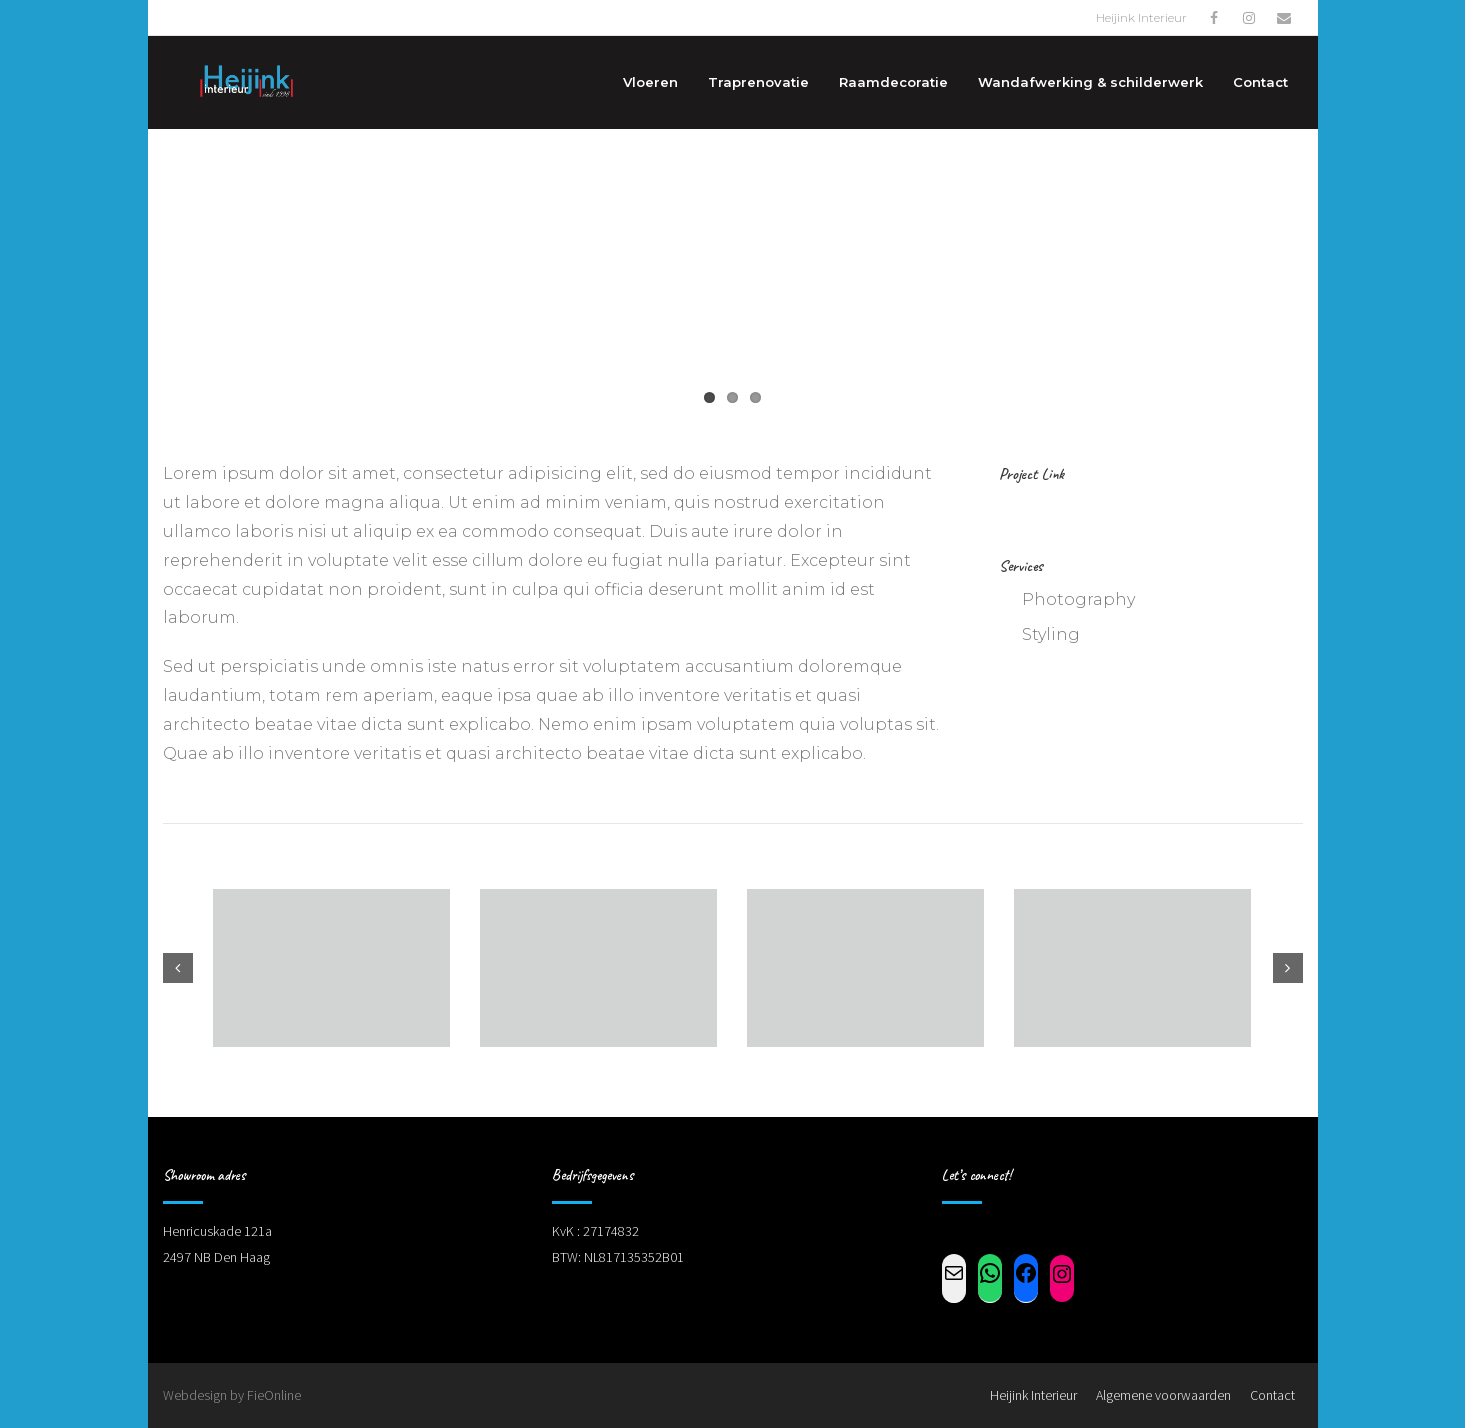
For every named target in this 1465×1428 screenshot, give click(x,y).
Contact (1272, 1395)
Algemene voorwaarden (1163, 1395)
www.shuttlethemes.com (1126, 507)
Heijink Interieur (1033, 1395)
